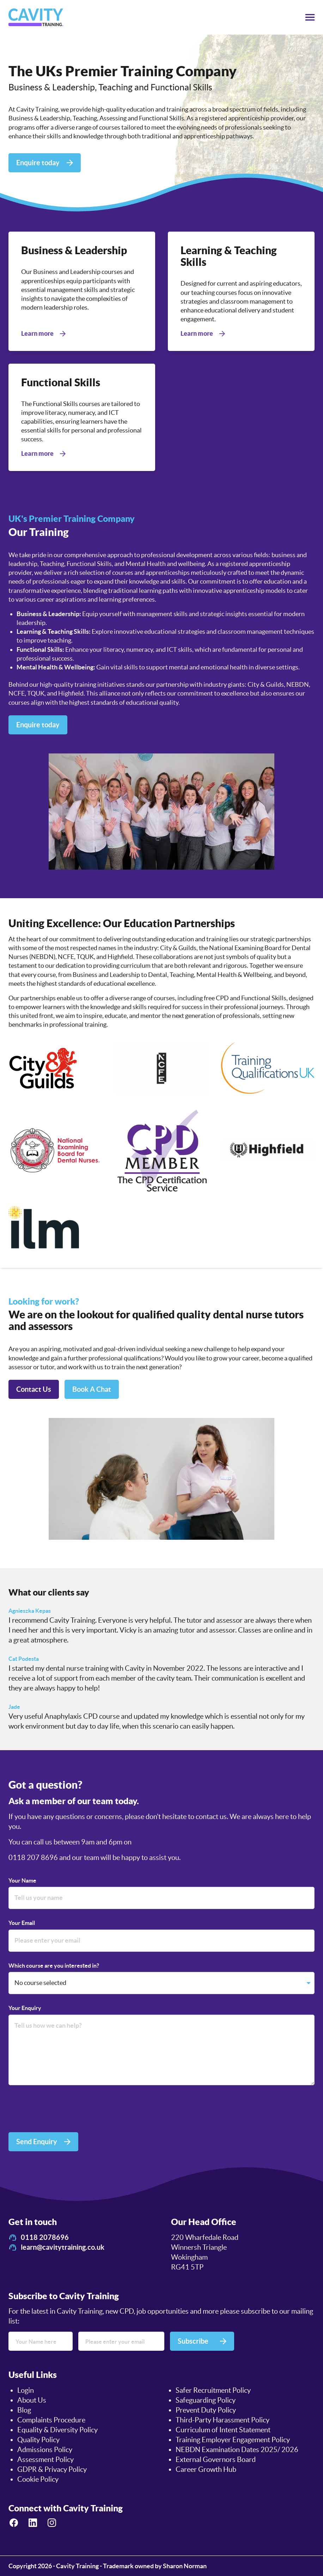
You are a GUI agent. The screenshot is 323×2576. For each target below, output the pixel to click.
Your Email (21, 1923)
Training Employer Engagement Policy (233, 2440)
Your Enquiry (24, 2008)
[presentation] (62, 2110)
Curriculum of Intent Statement (223, 2430)
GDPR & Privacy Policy (52, 2469)
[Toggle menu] (310, 17)
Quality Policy (38, 2440)
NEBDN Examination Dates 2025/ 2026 (237, 2449)
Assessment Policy (45, 2459)
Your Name (22, 1880)
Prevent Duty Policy (206, 2410)
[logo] (35, 17)
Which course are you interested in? (53, 1965)
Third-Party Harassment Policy (222, 2420)
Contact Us (33, 1389)
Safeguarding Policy (206, 2400)
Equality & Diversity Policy (57, 2430)
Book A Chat (91, 1389)
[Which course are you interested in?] (161, 1983)
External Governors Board (216, 2459)
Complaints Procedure (51, 2420)
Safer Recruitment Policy (213, 2390)
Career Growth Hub (206, 2469)
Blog (24, 2410)
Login (25, 2390)
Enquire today (38, 725)
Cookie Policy (38, 2479)
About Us (31, 2400)
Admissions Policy (44, 2449)
